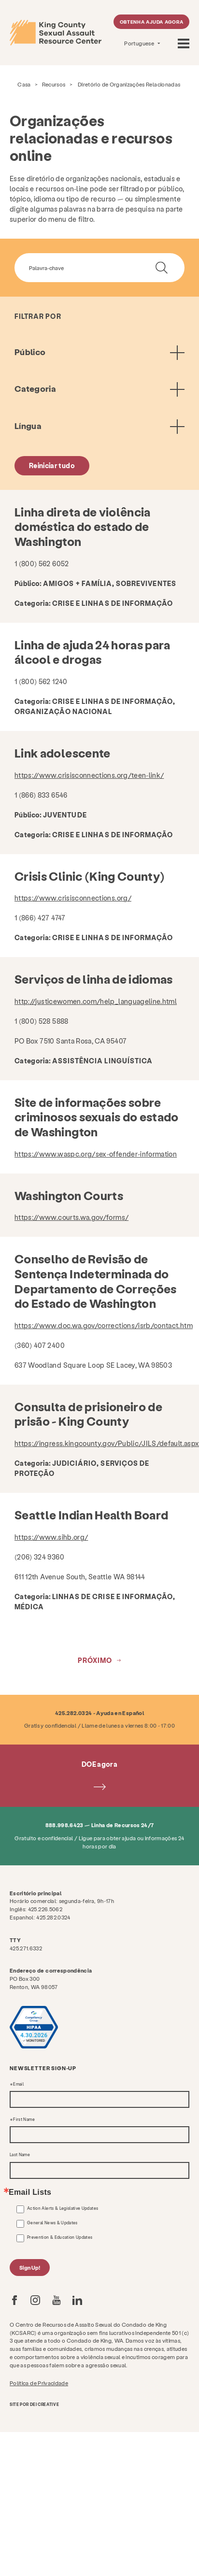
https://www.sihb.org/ (51, 1537)
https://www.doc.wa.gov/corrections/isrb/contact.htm (103, 1325)
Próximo (95, 1660)
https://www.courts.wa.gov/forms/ (71, 1217)
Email (18, 2084)
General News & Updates (52, 2222)
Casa (23, 84)
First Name (24, 2119)
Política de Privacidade (39, 2383)
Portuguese (139, 43)
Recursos (54, 84)
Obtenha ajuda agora (152, 22)
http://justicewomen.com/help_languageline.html (95, 1001)
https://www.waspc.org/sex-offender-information (95, 1154)
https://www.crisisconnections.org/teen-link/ (89, 775)
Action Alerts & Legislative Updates (62, 2208)
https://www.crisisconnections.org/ (72, 898)
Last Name (20, 2155)
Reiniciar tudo (52, 465)
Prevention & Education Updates (60, 2237)
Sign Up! (29, 2267)
